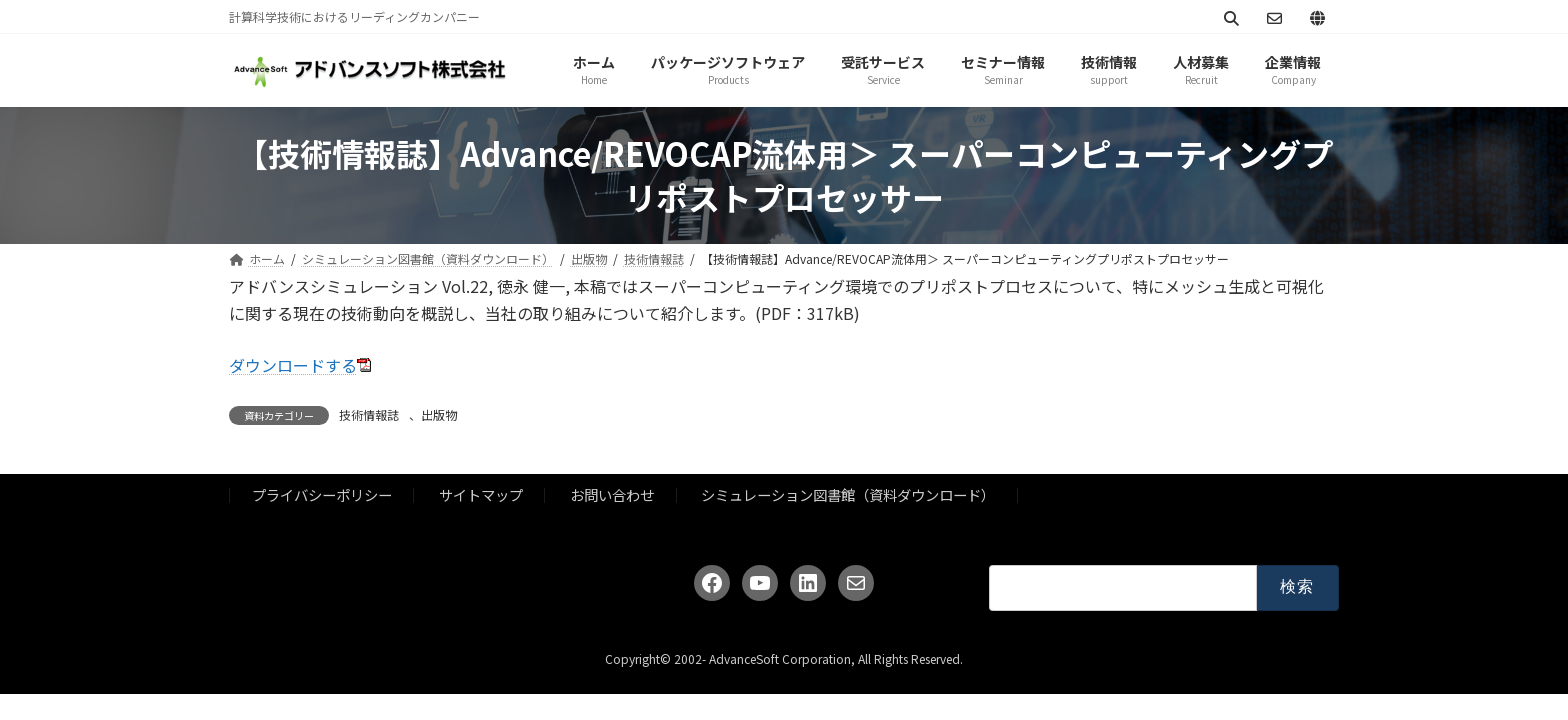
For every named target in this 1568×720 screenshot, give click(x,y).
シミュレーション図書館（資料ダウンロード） (848, 494)
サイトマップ (481, 494)
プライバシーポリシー (322, 494)
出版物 (439, 414)
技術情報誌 (369, 414)
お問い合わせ (612, 494)
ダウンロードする (293, 365)
